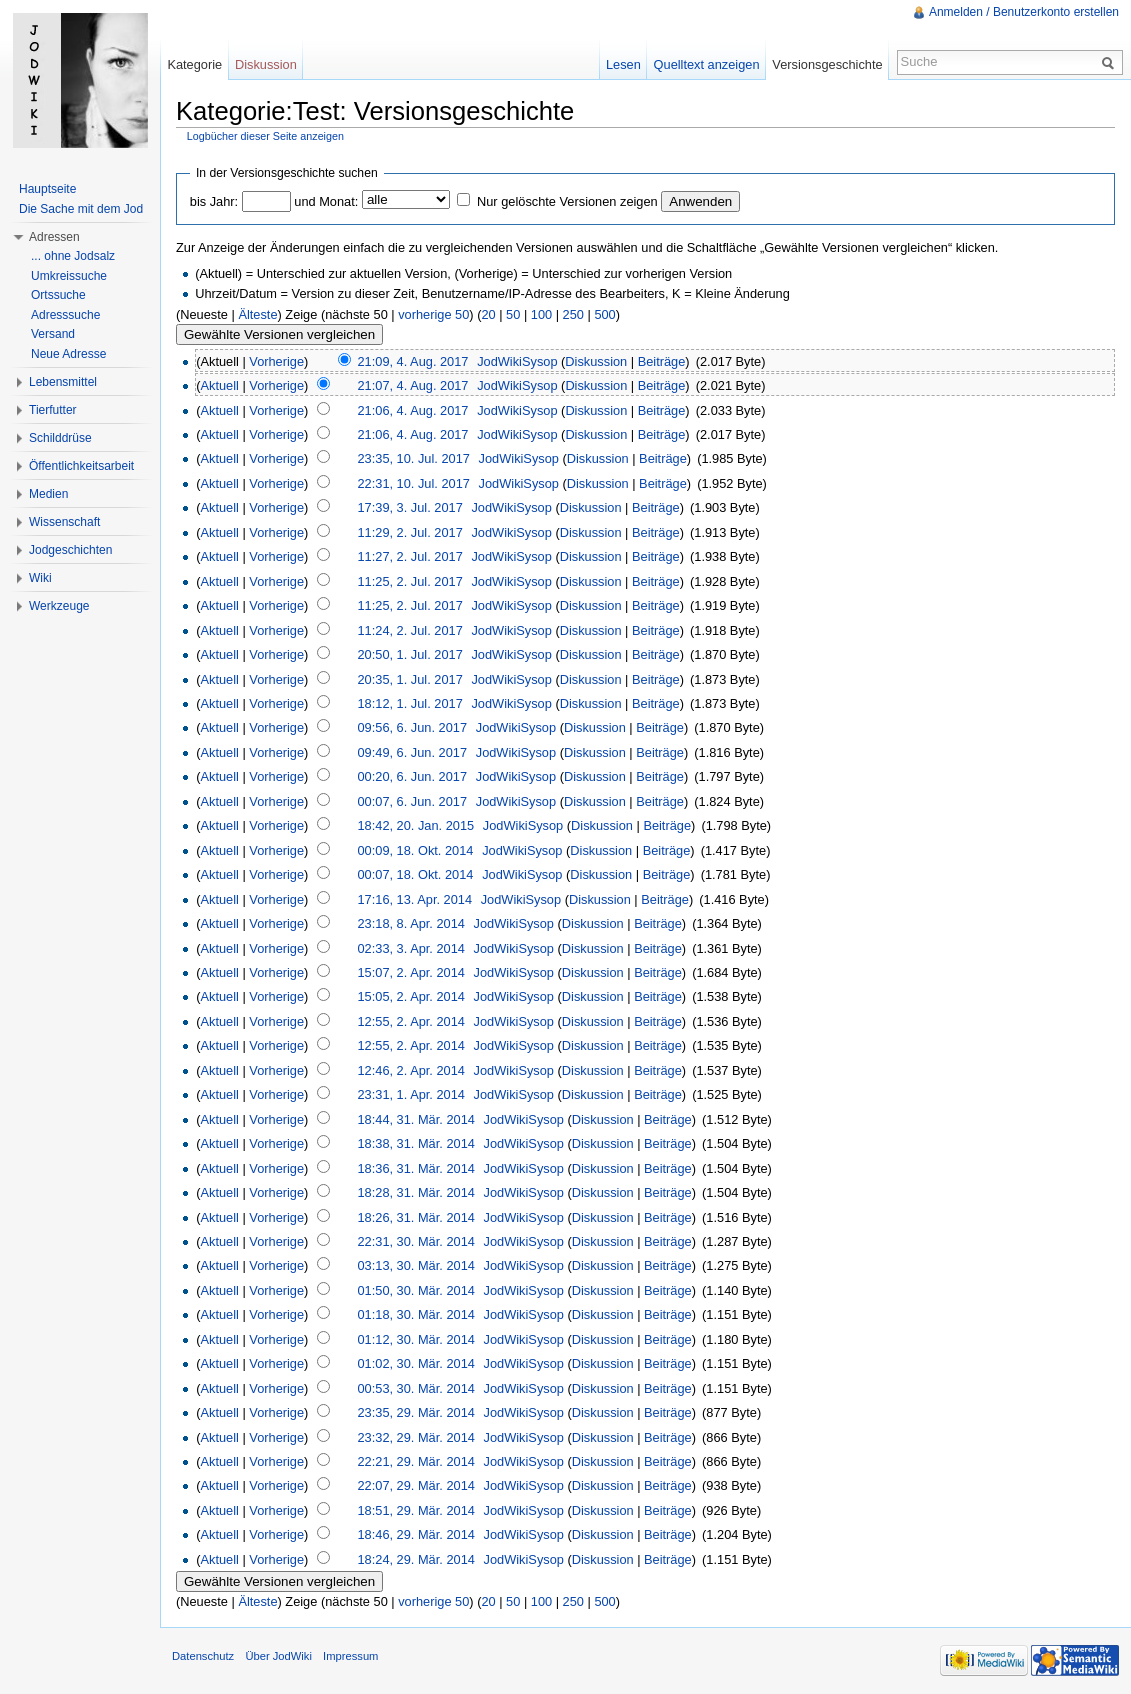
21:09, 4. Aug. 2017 (412, 361)
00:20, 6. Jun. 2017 (412, 776)
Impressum (350, 1656)
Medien (48, 494)
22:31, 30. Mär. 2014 (415, 1241)
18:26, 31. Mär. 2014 (415, 1217)
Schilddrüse (60, 438)
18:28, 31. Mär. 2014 (415, 1192)
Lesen (623, 64)
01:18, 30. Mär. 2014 (415, 1314)
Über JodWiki (278, 1656)
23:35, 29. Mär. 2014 (415, 1412)
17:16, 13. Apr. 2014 (414, 899)
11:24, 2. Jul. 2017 (409, 630)
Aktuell (219, 385)
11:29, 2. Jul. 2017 (409, 532)
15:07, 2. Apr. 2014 (410, 972)
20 (488, 314)
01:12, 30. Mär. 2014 (415, 1339)
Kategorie (194, 64)
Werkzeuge (59, 606)
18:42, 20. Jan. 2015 (415, 825)
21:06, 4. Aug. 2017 (412, 410)
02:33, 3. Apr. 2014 (410, 948)
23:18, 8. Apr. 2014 (410, 923)
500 (604, 314)
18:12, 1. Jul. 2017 (409, 703)
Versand (53, 334)
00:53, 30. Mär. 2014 (415, 1388)
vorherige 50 (433, 314)
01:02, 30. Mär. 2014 (415, 1363)
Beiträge (662, 361)
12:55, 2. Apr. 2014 (410, 1021)
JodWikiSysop (517, 361)
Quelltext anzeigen (707, 64)
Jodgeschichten (70, 550)
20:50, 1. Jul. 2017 (409, 654)
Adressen (54, 237)
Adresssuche (65, 315)
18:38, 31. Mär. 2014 (415, 1143)
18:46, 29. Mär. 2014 (415, 1534)
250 (573, 314)
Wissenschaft (64, 522)
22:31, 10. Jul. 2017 (413, 483)
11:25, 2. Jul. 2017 (409, 581)
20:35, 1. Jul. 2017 (409, 679)
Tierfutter (53, 410)
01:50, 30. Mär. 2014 (415, 1290)
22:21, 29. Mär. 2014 (415, 1461)
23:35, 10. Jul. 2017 (413, 458)
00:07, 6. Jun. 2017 (412, 801)
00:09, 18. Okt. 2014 (415, 850)
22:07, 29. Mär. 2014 (415, 1485)
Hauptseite (47, 189)
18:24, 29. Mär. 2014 (415, 1559)
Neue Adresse (68, 354)
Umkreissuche (69, 276)
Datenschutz (203, 1656)
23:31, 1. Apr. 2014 (410, 1094)
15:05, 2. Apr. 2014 (410, 996)
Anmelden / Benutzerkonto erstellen (1024, 12)
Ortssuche (58, 295)
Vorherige (276, 361)
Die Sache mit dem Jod (81, 209)
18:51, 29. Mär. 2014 (415, 1510)
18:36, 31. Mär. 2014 (415, 1168)
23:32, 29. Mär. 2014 (415, 1437)
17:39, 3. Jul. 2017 (409, 507)
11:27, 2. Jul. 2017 (409, 556)
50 (513, 314)
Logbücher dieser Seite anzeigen (265, 136)
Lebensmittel (63, 382)
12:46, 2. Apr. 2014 (410, 1070)
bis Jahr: (214, 201)
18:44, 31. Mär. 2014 (415, 1119)
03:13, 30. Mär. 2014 (415, 1265)
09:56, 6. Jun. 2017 (412, 727)
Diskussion (596, 361)
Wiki (40, 578)
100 (541, 314)
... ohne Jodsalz (73, 256)
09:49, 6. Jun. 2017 (412, 752)
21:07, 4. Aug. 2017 (412, 385)
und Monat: (326, 201)
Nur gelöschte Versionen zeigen (567, 201)
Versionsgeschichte (827, 64)
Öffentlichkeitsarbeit (81, 466)
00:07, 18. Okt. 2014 (415, 874)
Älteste (257, 314)
